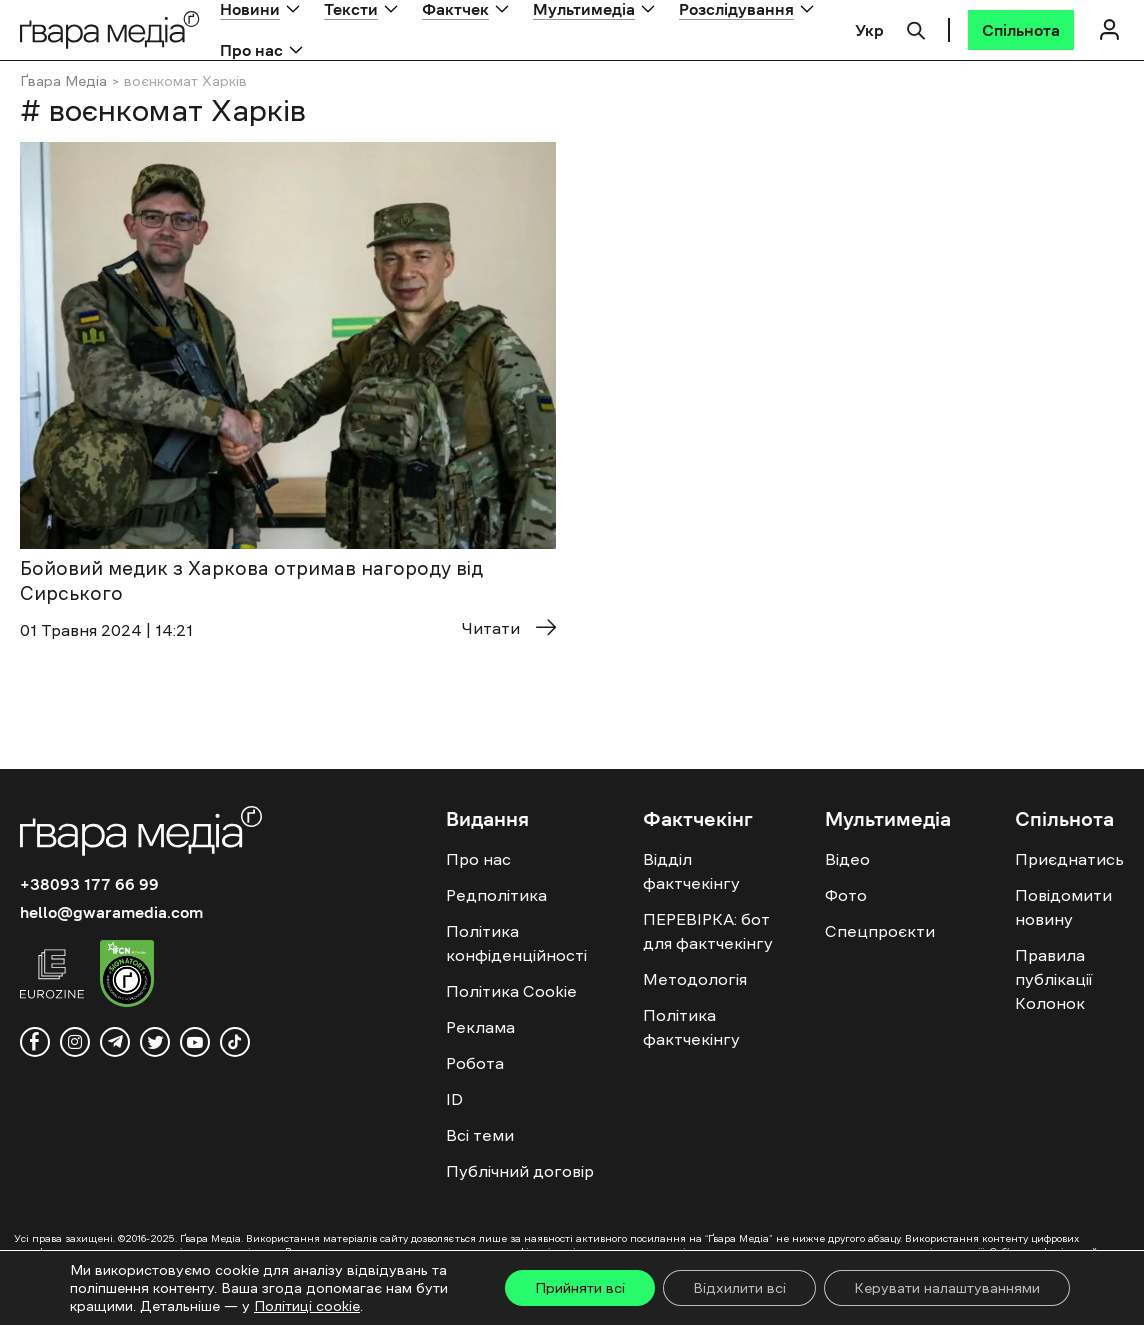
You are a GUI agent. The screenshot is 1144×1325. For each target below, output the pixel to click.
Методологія (695, 979)
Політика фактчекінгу (691, 1027)
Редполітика (496, 895)
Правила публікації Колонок (1053, 979)
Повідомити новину (1063, 907)
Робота (475, 1063)
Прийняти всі (580, 1288)
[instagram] (75, 1042)
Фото (846, 895)
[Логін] (1109, 29)
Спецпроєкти (880, 931)
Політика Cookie (511, 991)
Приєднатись (1069, 859)
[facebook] (35, 1042)
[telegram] (115, 1042)
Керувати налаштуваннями (947, 1288)
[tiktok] (235, 1042)
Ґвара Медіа (63, 81)
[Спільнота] (1021, 30)
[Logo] (110, 29)
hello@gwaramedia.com (111, 912)
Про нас (251, 50)
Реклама (480, 1027)
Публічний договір (520, 1171)
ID (454, 1099)
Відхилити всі (739, 1288)
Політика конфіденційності (516, 943)
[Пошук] (916, 28)
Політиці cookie (307, 1306)
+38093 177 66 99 (89, 884)
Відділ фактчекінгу (691, 871)
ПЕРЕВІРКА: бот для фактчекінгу (708, 931)
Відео (847, 859)
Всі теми (480, 1135)
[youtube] (195, 1042)
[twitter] (155, 1042)
